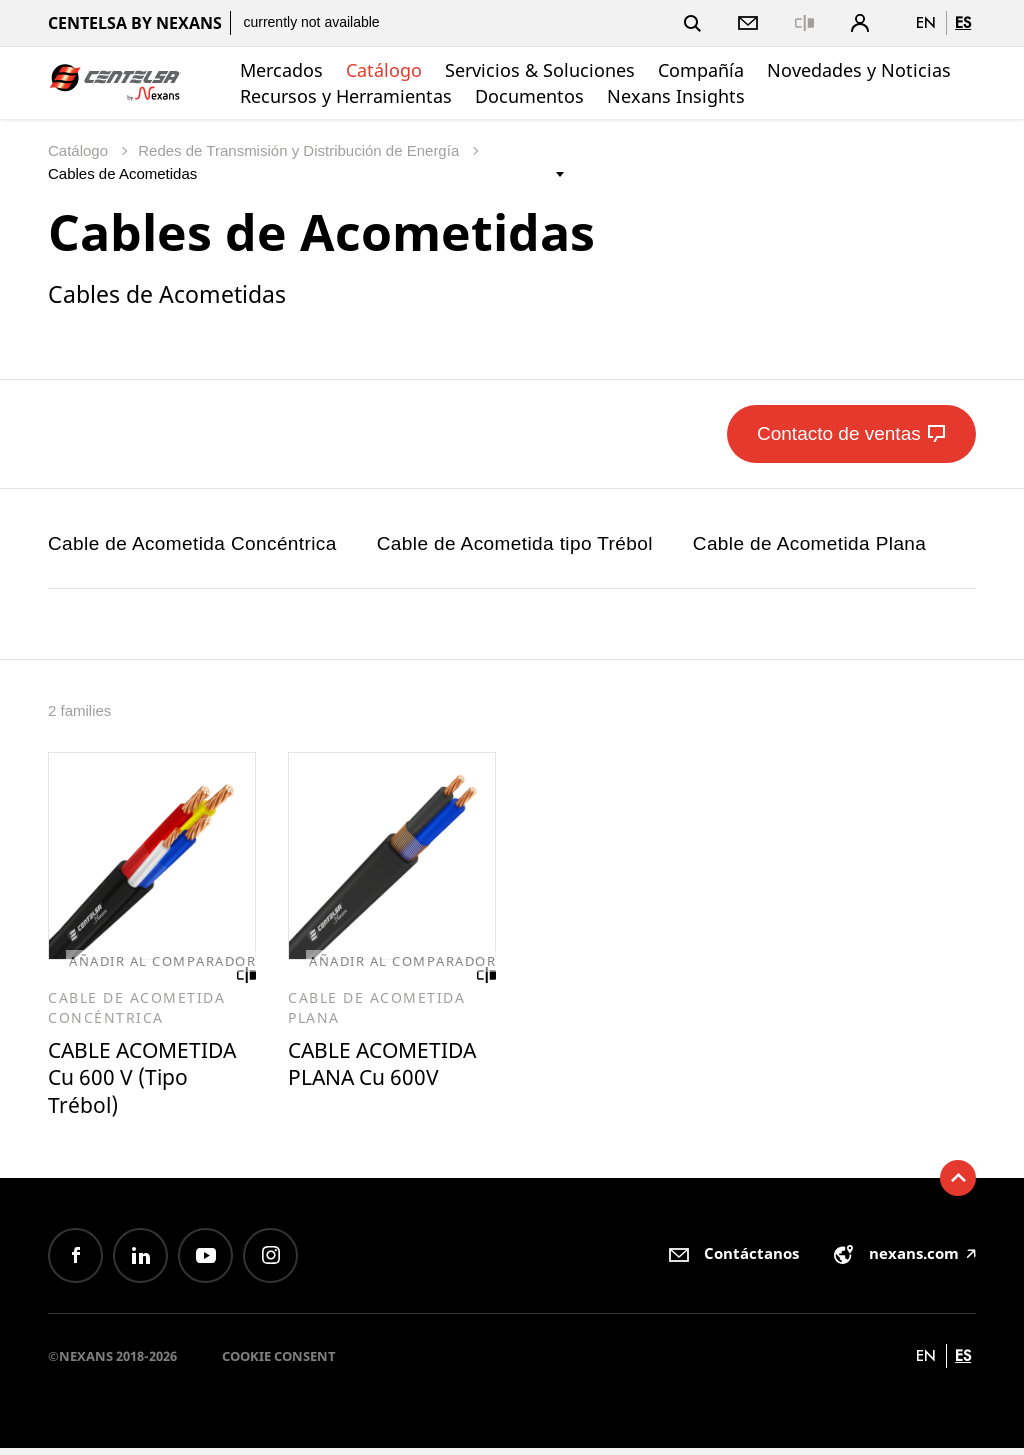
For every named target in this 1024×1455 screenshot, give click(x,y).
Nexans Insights (676, 96)
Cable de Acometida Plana (810, 543)
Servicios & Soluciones (540, 70)
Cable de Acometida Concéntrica (192, 543)
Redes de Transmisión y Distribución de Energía (300, 150)
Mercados (281, 70)
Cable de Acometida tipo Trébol (515, 543)
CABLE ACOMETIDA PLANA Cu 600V (371, 1081)
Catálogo (384, 70)
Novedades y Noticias (859, 70)
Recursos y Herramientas (346, 96)
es (963, 22)
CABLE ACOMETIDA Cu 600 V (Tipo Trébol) (149, 1081)
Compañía (701, 70)
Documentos (529, 96)
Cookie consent (279, 1363)
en (926, 22)
